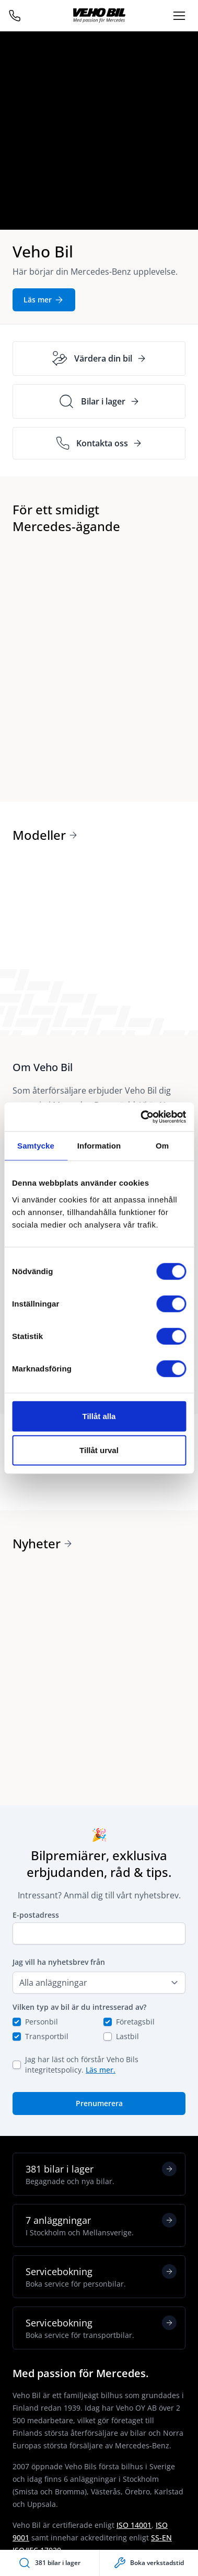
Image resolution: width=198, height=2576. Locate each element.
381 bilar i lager (101, 2174)
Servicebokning (101, 2276)
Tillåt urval (99, 1450)
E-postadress (36, 1915)
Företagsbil (135, 2022)
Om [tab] (162, 1145)
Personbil (41, 2022)
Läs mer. (100, 2070)
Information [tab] (99, 1145)
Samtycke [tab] (35, 1145)
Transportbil (46, 2036)
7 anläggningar (101, 2225)
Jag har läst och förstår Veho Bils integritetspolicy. (81, 2064)
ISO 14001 (134, 2525)
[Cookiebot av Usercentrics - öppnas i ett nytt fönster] (141, 1116)
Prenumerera (99, 2103)
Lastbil (127, 2036)
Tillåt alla (99, 1415)
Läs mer (44, 300)
